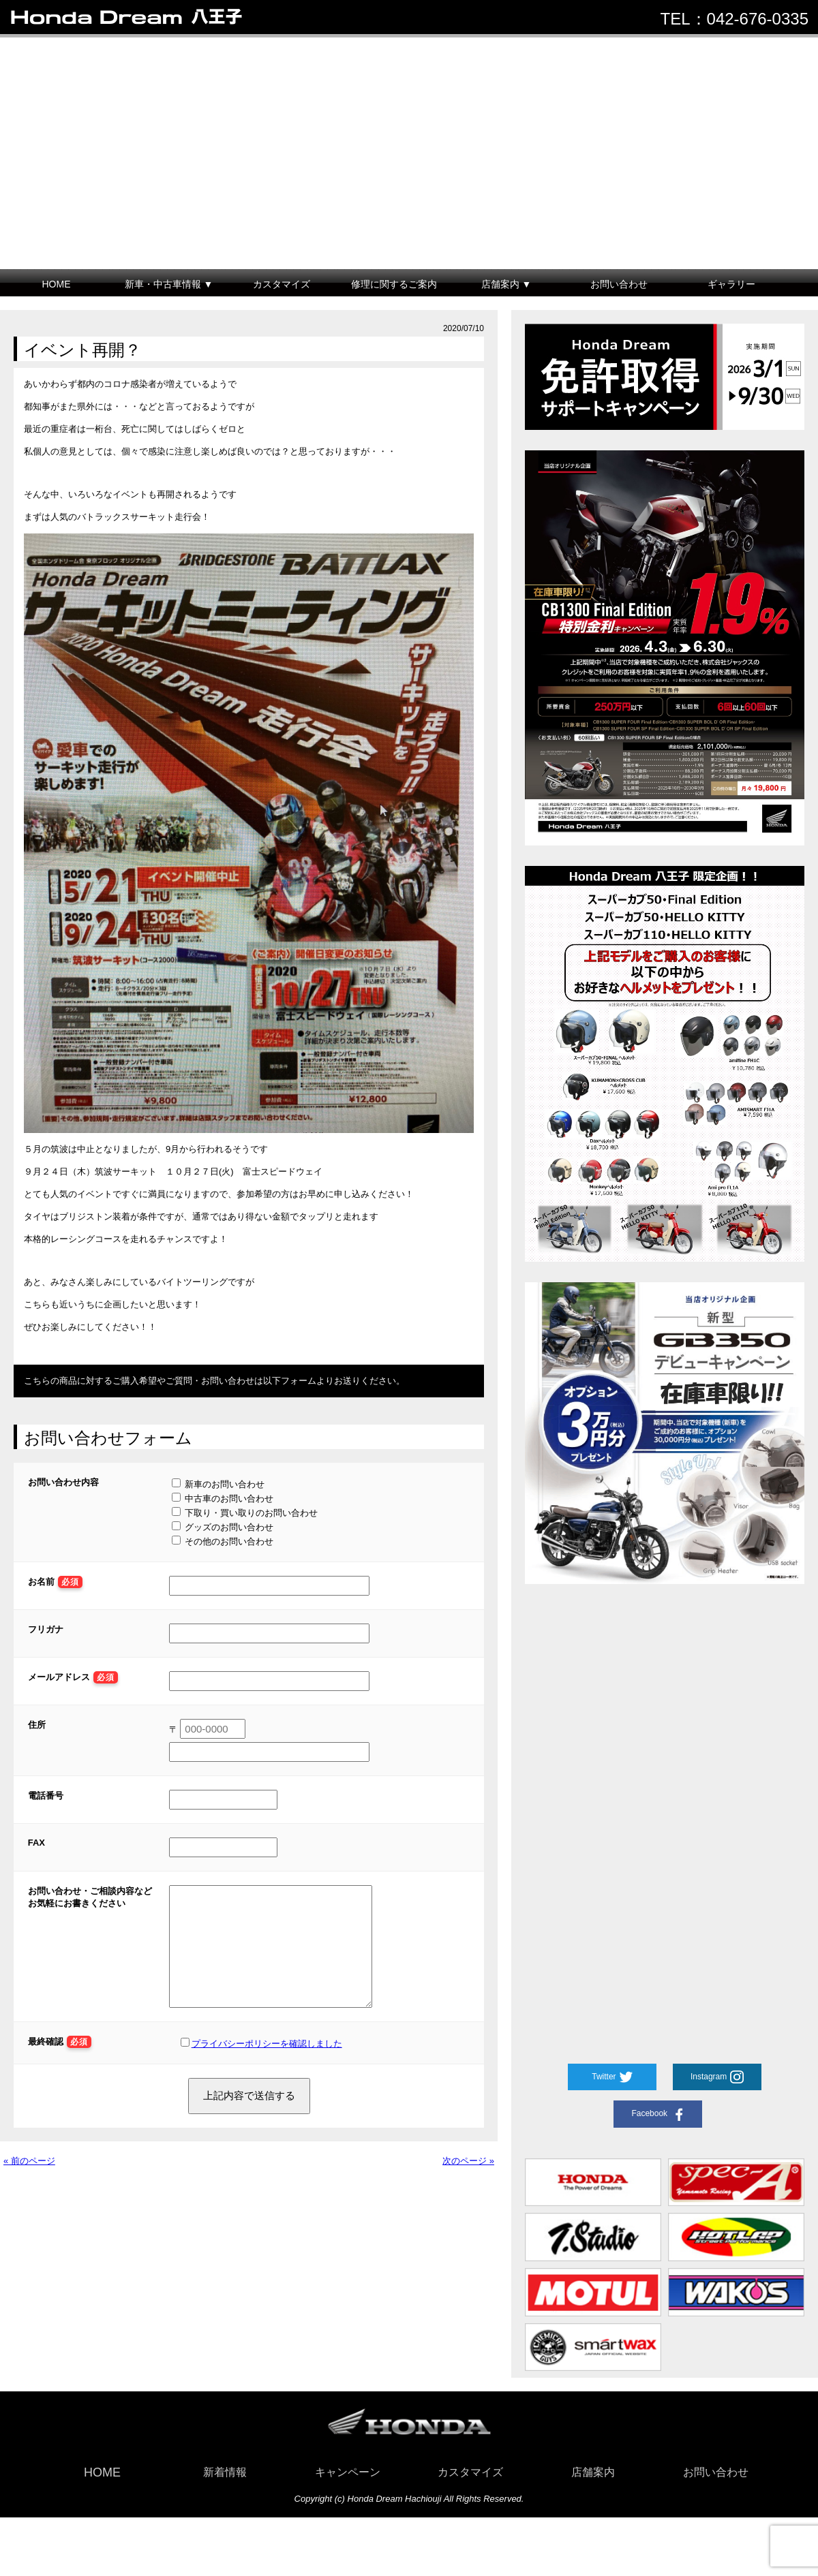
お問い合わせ (619, 284)
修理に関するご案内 (394, 284)
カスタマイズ (281, 284)
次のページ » (468, 2181)
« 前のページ (29, 2181)
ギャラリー (731, 284)
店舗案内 (593, 2472)
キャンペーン (347, 2472)
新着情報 (225, 2472)
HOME (56, 284)
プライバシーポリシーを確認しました (267, 2064)
